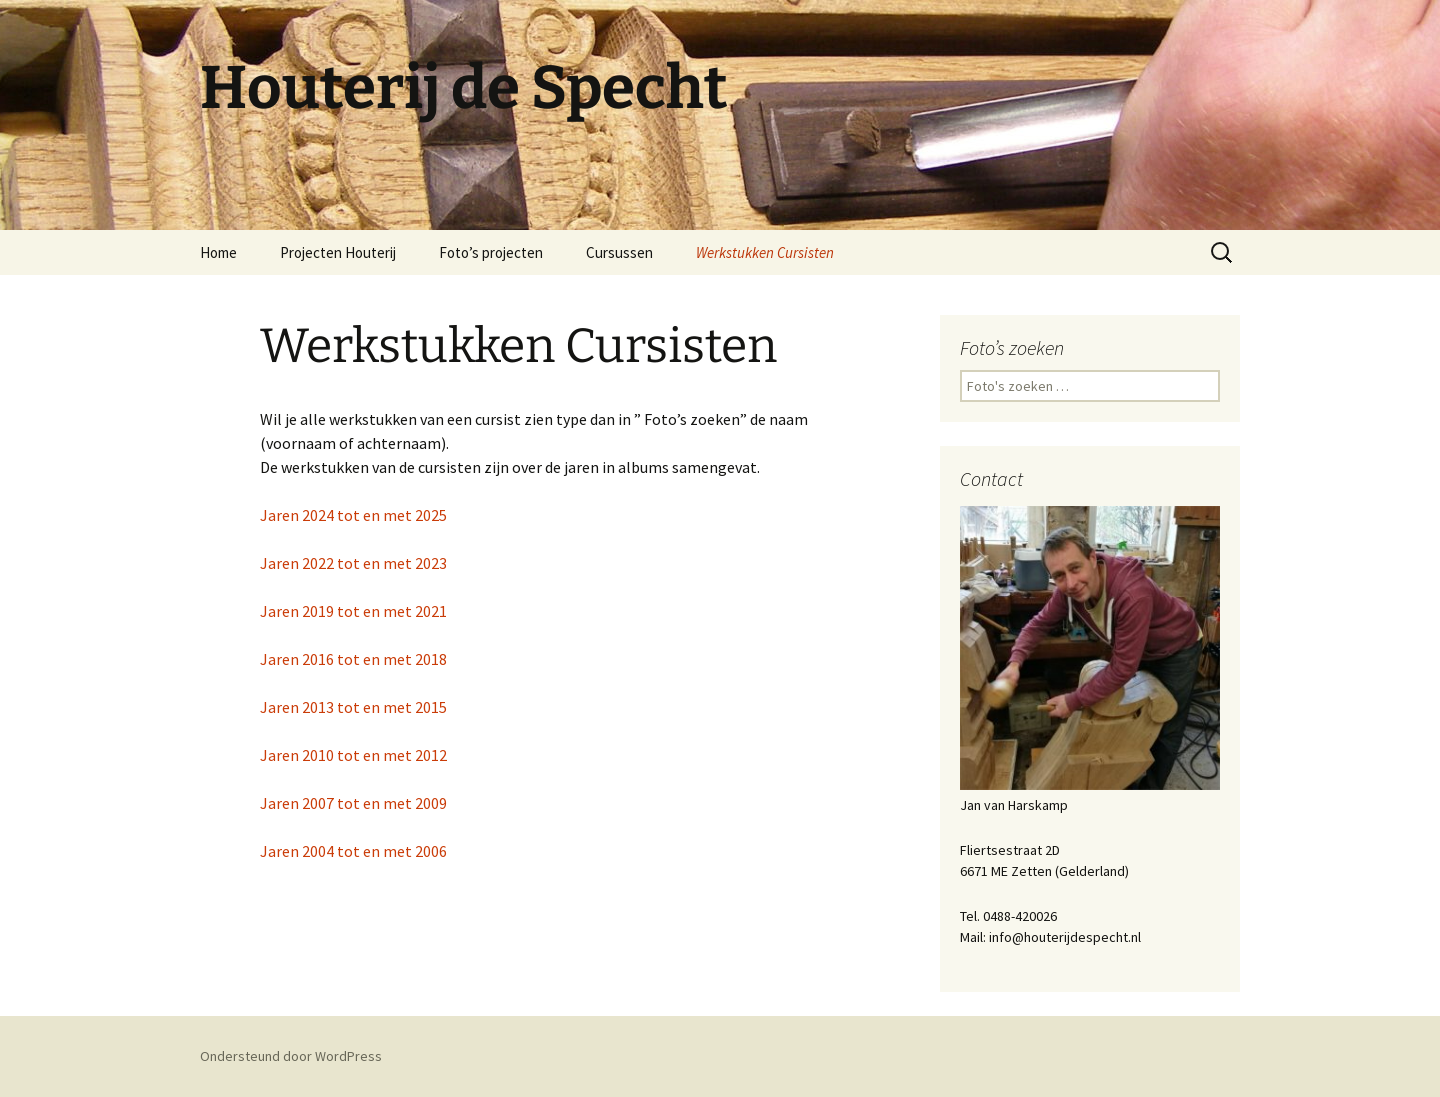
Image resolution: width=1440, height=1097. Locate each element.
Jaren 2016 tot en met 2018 (355, 659)
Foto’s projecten (491, 252)
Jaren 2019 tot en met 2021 (353, 611)
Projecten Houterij (338, 252)
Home (218, 252)
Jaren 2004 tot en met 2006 (353, 851)
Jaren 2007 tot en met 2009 (355, 803)
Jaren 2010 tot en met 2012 (355, 755)
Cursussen (619, 252)
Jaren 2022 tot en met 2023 (353, 563)
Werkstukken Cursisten (765, 252)
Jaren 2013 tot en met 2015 (355, 707)
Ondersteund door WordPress (291, 1056)
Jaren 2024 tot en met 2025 (353, 515)
